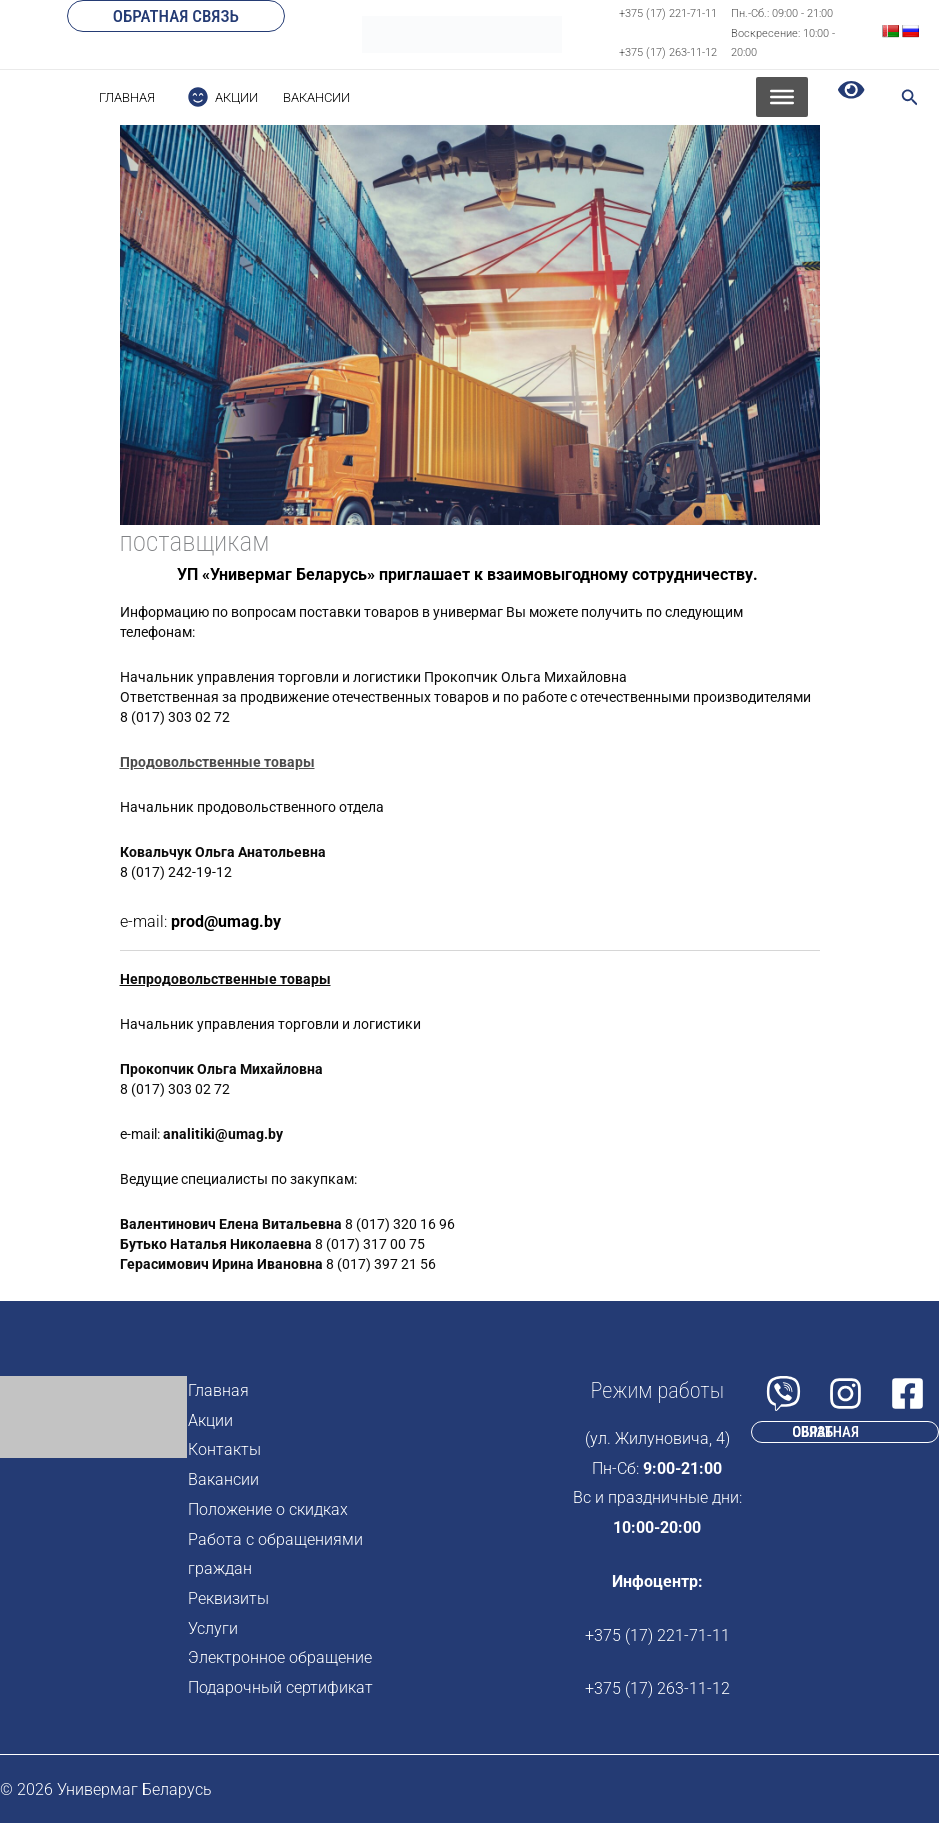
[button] (176, 16)
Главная (218, 1390)
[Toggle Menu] (782, 97)
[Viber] (783, 1393)
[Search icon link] (910, 99)
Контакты (224, 1449)
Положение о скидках (268, 1509)
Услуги (213, 1628)
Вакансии (223, 1479)
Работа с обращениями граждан (275, 1554)
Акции (210, 1420)
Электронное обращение (280, 1657)
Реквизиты (228, 1598)
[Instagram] (845, 1393)
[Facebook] (907, 1393)
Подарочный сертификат (280, 1687)
